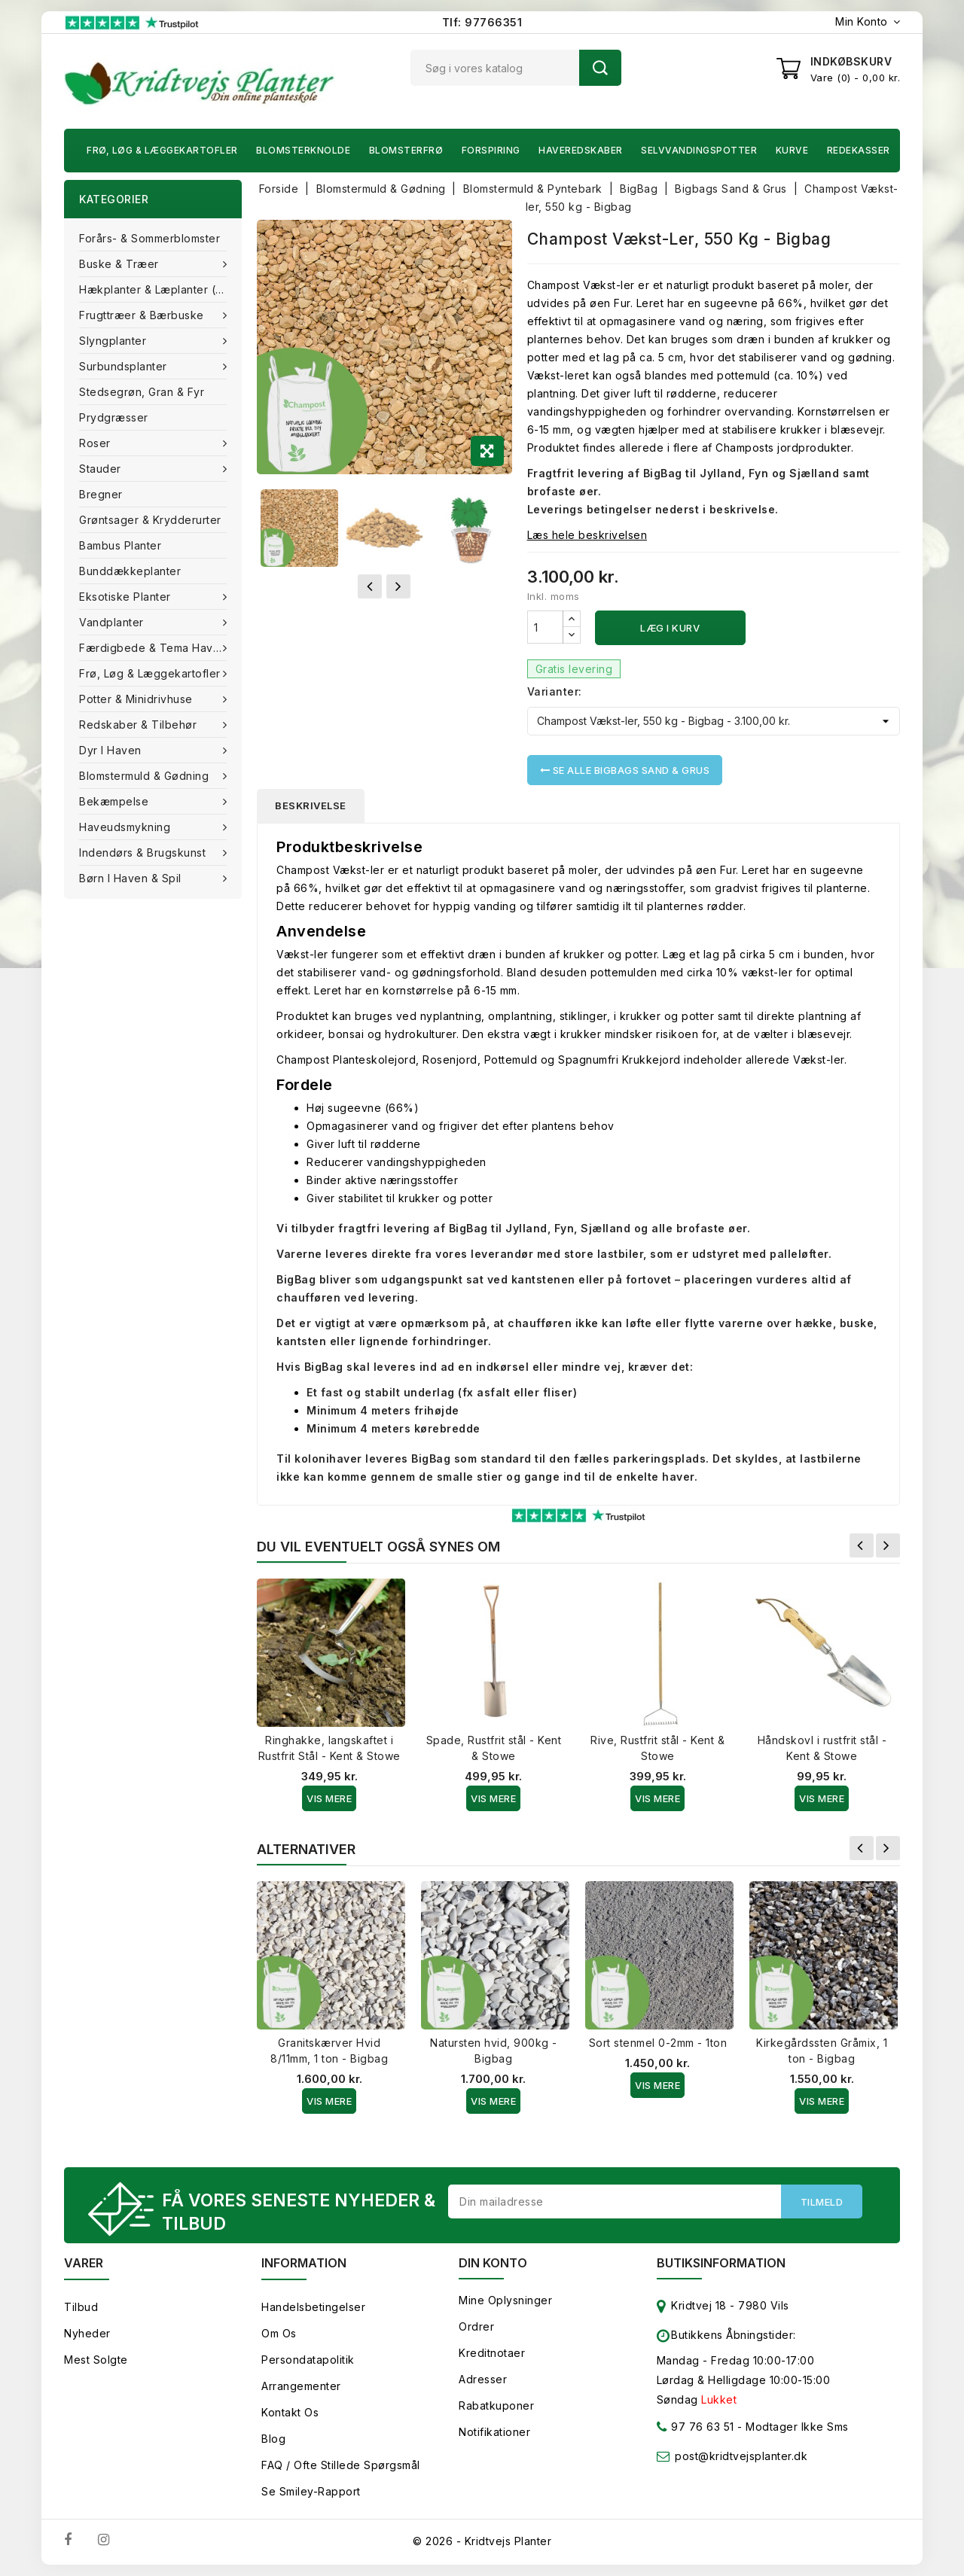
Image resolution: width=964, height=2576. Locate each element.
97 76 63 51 (695, 2429)
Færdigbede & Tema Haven (154, 647)
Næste (888, 1545)
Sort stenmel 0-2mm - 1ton (658, 2042)
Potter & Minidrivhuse (137, 699)
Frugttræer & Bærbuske (143, 315)
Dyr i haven (112, 750)
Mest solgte (96, 2359)
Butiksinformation (721, 2262)
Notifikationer (494, 2431)
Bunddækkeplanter (130, 571)
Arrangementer (301, 2386)
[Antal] (545, 627)
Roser (96, 443)
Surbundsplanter (124, 366)
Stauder (101, 468)
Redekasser (858, 150)
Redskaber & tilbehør (139, 724)
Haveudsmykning (126, 827)
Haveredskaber (580, 150)
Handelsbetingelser (313, 2306)
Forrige (862, 1545)
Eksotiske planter (126, 596)
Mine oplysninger (505, 2300)
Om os (279, 2333)
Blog (273, 2438)
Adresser (483, 2379)
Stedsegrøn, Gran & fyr (141, 391)
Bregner (101, 494)
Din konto (493, 2262)
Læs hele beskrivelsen (587, 534)
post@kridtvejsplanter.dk (741, 2456)
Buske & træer (120, 263)
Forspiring (491, 150)
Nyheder (87, 2333)
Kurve (792, 150)
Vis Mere (329, 1798)
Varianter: (554, 691)
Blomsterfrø (406, 150)
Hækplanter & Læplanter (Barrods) (160, 289)
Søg (600, 68)
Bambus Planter (120, 545)
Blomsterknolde (303, 150)
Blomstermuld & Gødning (145, 775)
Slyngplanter (114, 340)
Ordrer (476, 2326)
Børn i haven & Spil (132, 878)
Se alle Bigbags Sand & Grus (625, 770)
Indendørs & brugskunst (144, 852)
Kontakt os (290, 2412)
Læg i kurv (670, 628)
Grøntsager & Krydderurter (150, 519)
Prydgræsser (113, 417)
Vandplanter (113, 622)
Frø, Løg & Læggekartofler (162, 150)
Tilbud (81, 2306)
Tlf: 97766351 (482, 22)
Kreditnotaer (492, 2352)
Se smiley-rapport (311, 2491)
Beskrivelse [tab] (310, 805)
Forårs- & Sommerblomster (149, 238)
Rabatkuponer (496, 2405)
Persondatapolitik (308, 2359)
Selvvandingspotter (699, 150)
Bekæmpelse (115, 801)
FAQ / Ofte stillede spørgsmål (340, 2465)
